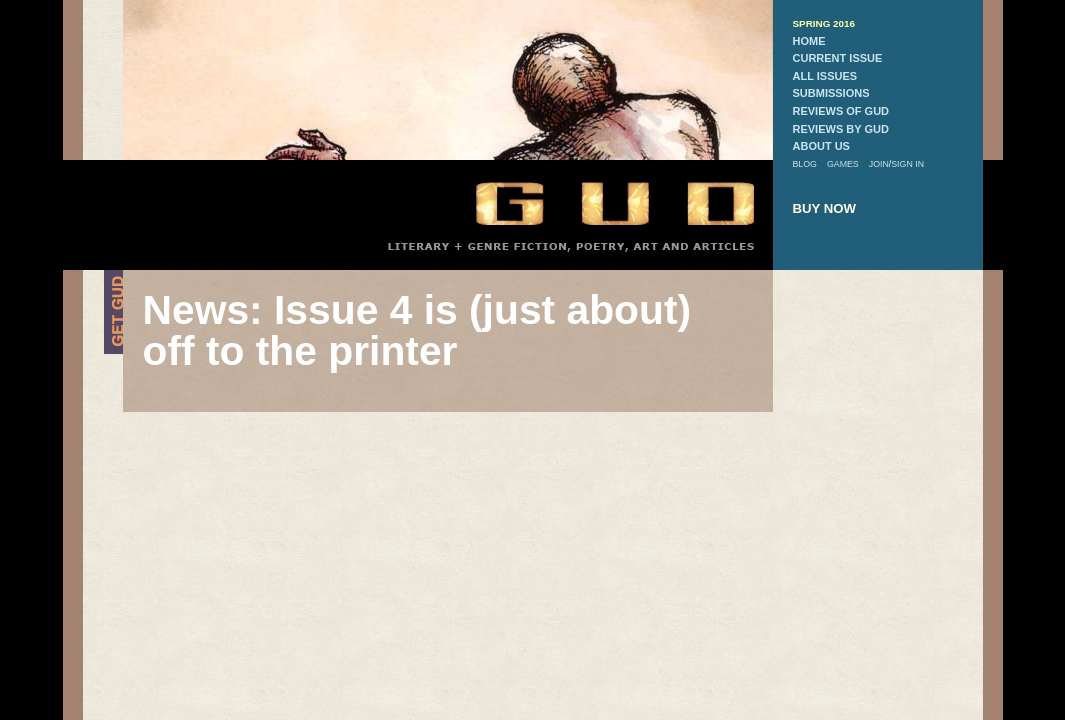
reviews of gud (841, 111)
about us (821, 146)
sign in (907, 164)
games (843, 164)
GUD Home (598, 202)
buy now (825, 208)
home (809, 41)
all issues (825, 76)
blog (805, 164)
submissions (831, 93)
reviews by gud (841, 129)
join (879, 164)
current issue (838, 58)
